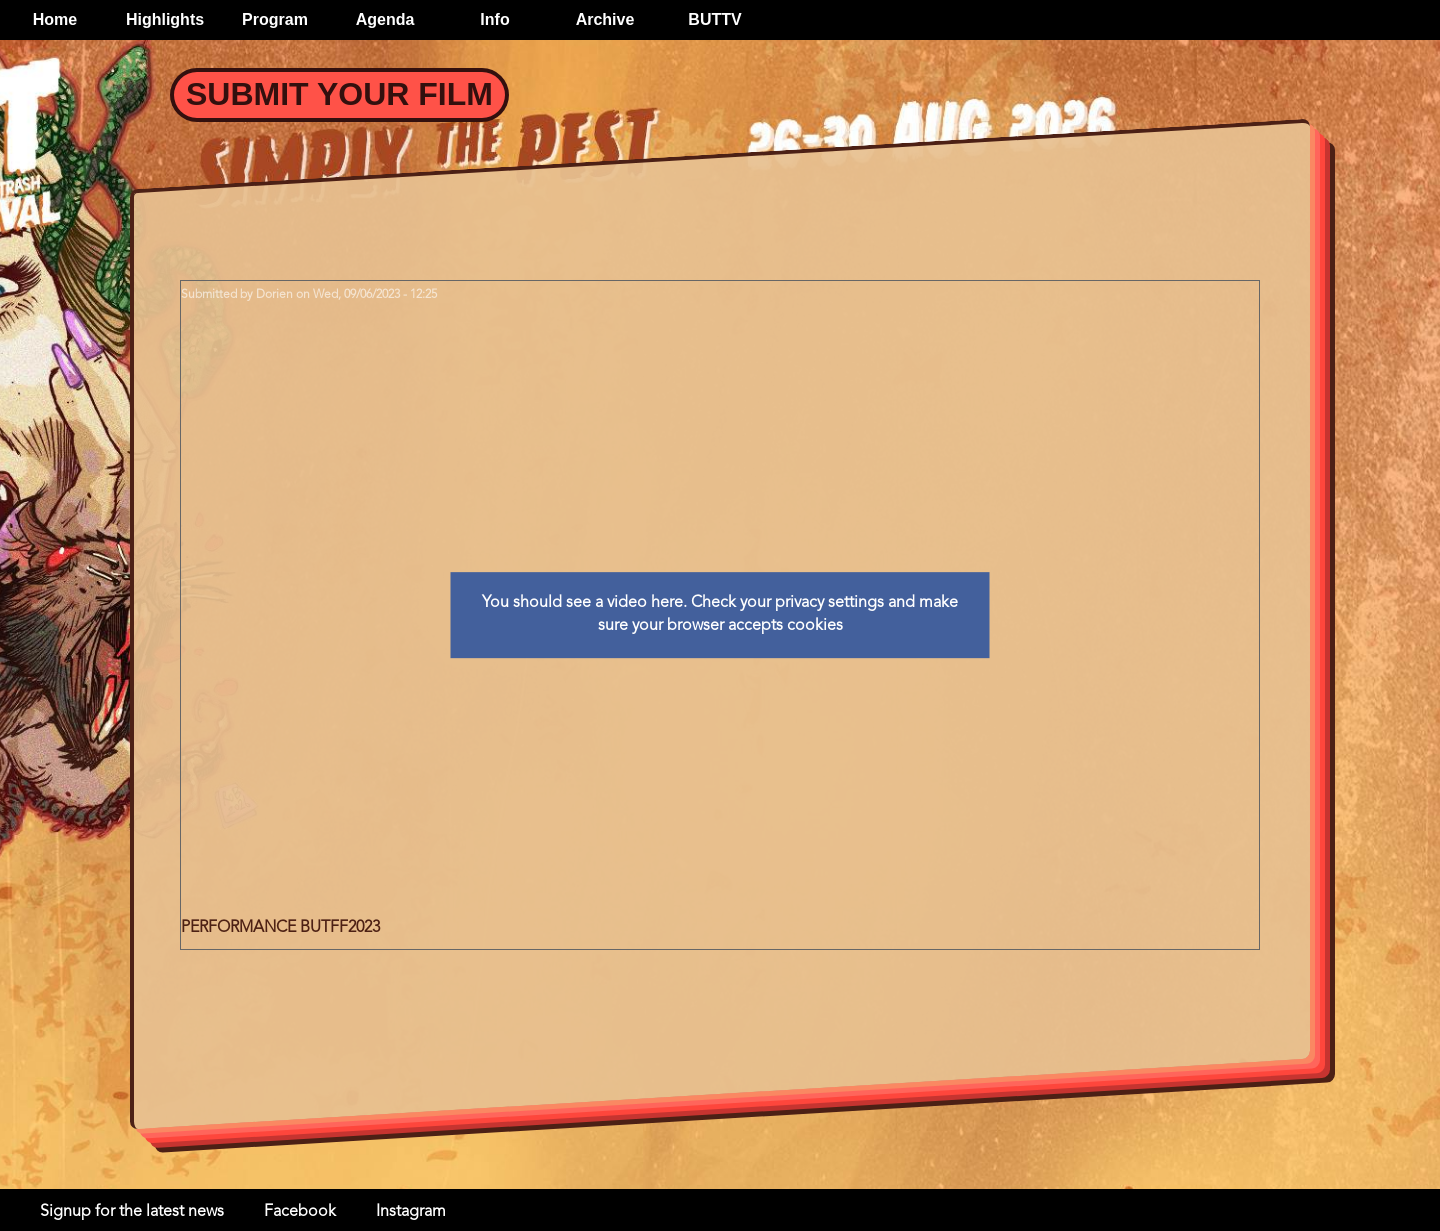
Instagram (411, 1212)
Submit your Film (339, 94)
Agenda (385, 19)
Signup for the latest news (132, 1212)
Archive (605, 19)
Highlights (165, 19)
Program (275, 19)
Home (55, 19)
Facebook (300, 1212)
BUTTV (714, 19)
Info (494, 19)
